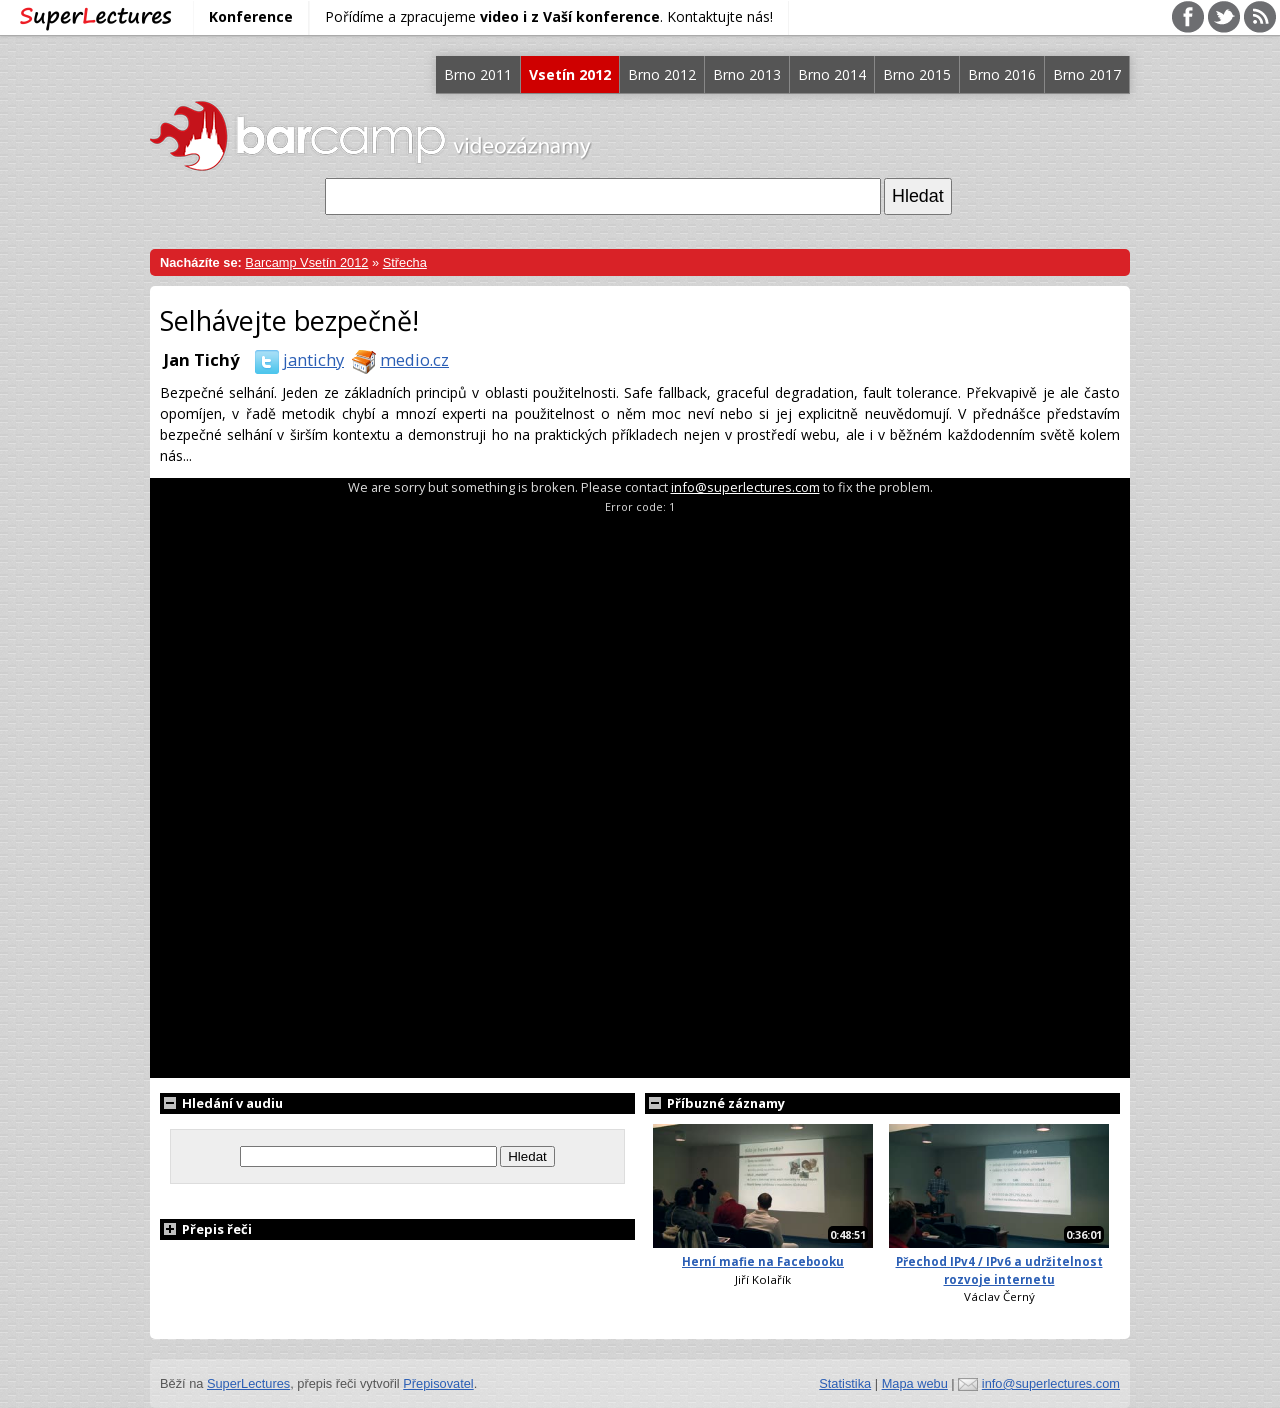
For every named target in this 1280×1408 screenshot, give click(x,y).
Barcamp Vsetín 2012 (306, 262)
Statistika (845, 1383)
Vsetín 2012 (570, 74)
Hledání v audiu (221, 1103)
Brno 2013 (747, 74)
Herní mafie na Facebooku (763, 1261)
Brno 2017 (1087, 74)
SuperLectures (248, 1383)
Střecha (405, 262)
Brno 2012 (662, 74)
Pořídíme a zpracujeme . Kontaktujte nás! (549, 16)
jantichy (295, 359)
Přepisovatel (438, 1383)
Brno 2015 (917, 74)
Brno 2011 (478, 74)
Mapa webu (915, 1383)
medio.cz (396, 359)
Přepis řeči (206, 1229)
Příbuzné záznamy (715, 1103)
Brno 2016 (1002, 74)
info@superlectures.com (745, 487)
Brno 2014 (832, 74)
